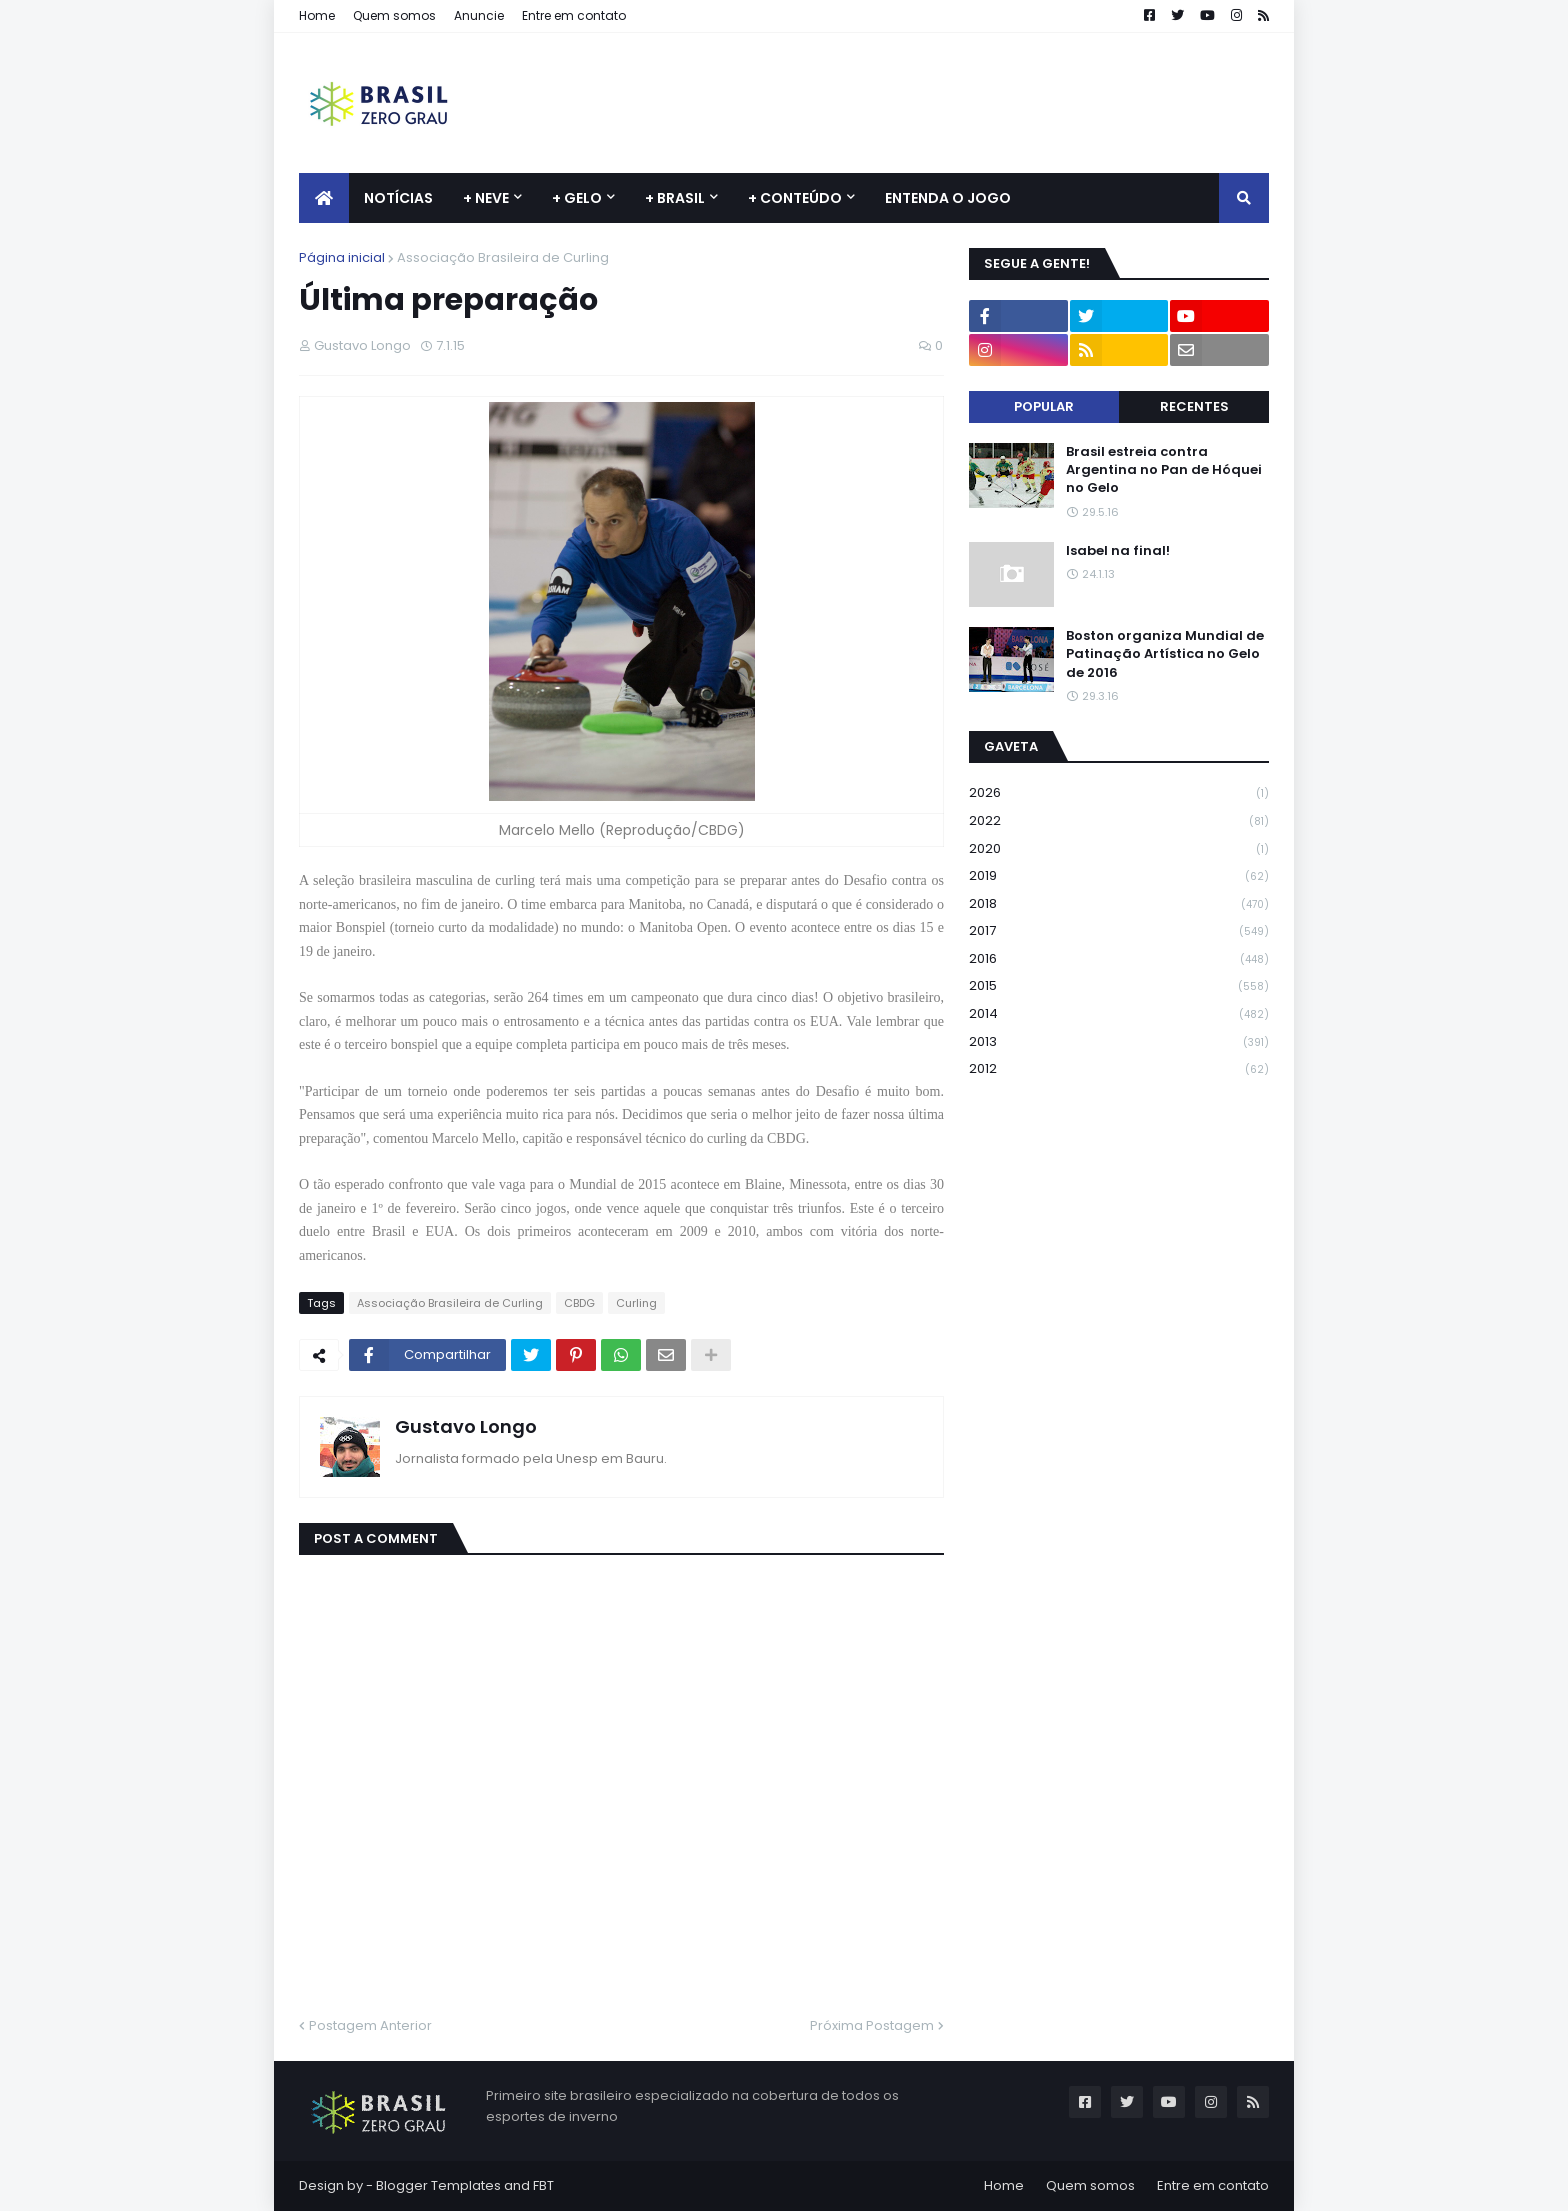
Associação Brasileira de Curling (503, 257)
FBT (543, 2185)
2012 (1119, 1069)
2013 (1119, 1042)
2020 (1119, 849)
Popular (1044, 406)
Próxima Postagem (872, 2025)
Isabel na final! (1118, 551)
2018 (1119, 904)
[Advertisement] (905, 103)
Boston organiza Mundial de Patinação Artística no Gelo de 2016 (1165, 654)
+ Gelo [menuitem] (577, 198)
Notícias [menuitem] (398, 198)
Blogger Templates (438, 2185)
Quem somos (394, 15)
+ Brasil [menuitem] (675, 198)
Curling (636, 1303)
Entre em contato (574, 15)
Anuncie (479, 15)
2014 (1119, 1014)
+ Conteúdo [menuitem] (795, 198)
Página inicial (342, 257)
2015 (1119, 986)
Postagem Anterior (370, 2025)
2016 (1119, 959)
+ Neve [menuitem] (486, 198)
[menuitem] (324, 198)
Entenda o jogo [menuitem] (948, 198)
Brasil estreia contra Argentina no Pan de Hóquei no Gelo (1164, 470)
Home (317, 15)
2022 (1119, 821)
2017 (1119, 931)
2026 (1119, 793)
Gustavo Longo (466, 1426)
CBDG (579, 1303)
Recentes (1194, 406)
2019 (1119, 876)
